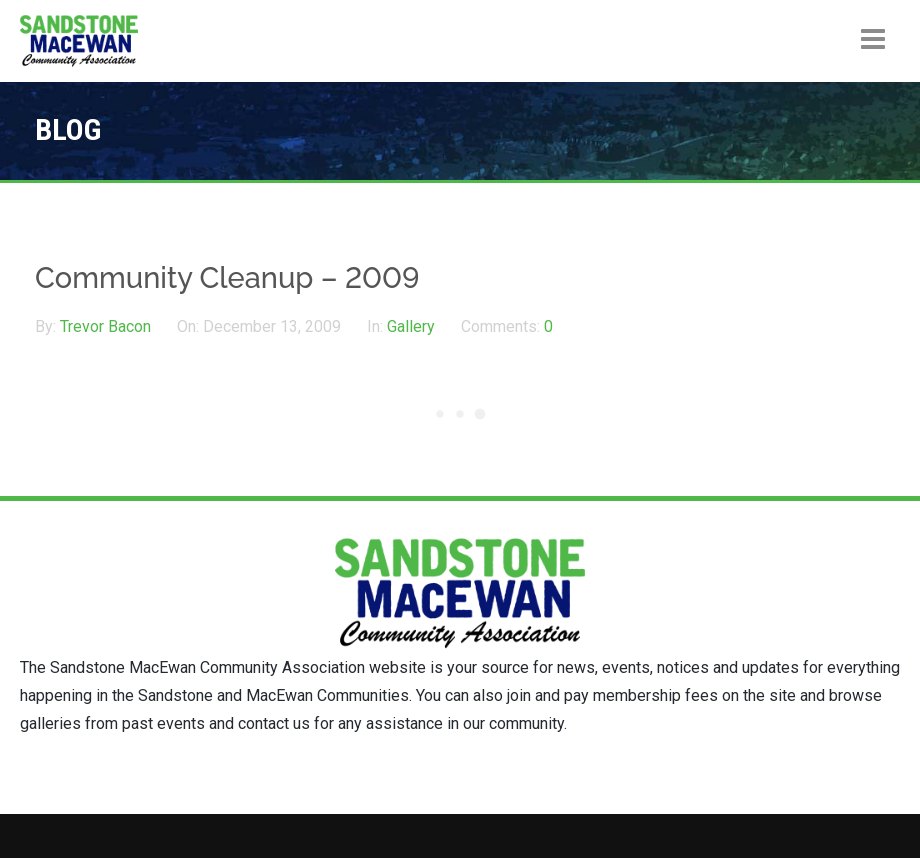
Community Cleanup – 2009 (227, 278)
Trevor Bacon (107, 326)
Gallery (411, 326)
